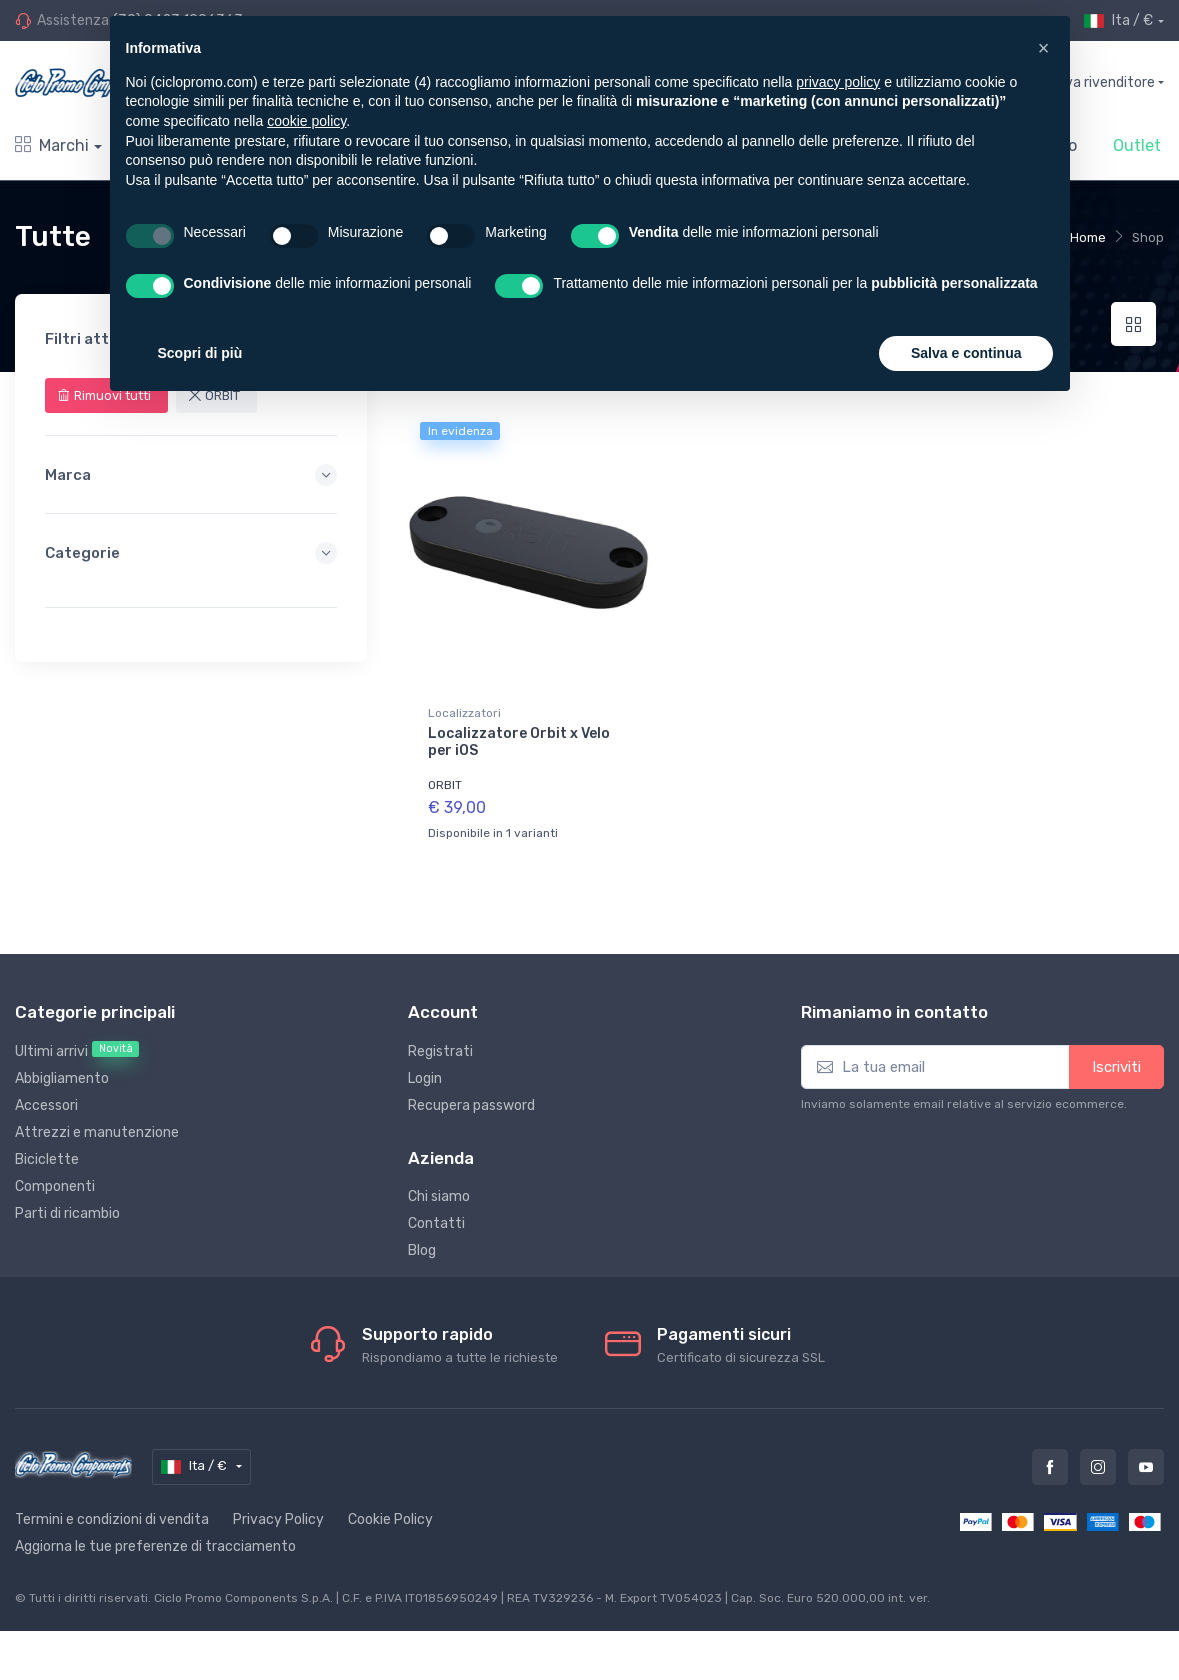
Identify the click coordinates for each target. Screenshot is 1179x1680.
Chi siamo (439, 1189)
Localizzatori (464, 713)
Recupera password (471, 1098)
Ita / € (1118, 21)
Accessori (46, 1098)
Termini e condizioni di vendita (112, 1512)
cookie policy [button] (306, 121)
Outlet (1137, 145)
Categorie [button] (191, 553)
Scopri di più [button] (200, 353)
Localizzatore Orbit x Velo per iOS (519, 742)
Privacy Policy (278, 1512)
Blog (422, 1243)
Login (425, 1071)
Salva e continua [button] (966, 353)
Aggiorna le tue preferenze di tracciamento (155, 1539)
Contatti (436, 1216)
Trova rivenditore (1099, 82)
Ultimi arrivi (77, 1044)
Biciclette (47, 1152)
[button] (1044, 48)
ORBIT (445, 785)
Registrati (440, 1044)
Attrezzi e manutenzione (97, 1125)
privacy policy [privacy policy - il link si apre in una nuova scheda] (838, 82)
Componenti (55, 1179)
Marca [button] (191, 475)
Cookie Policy (390, 1512)
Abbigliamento (62, 1071)
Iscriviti (1116, 1060)
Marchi (52, 145)
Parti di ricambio (67, 1206)
